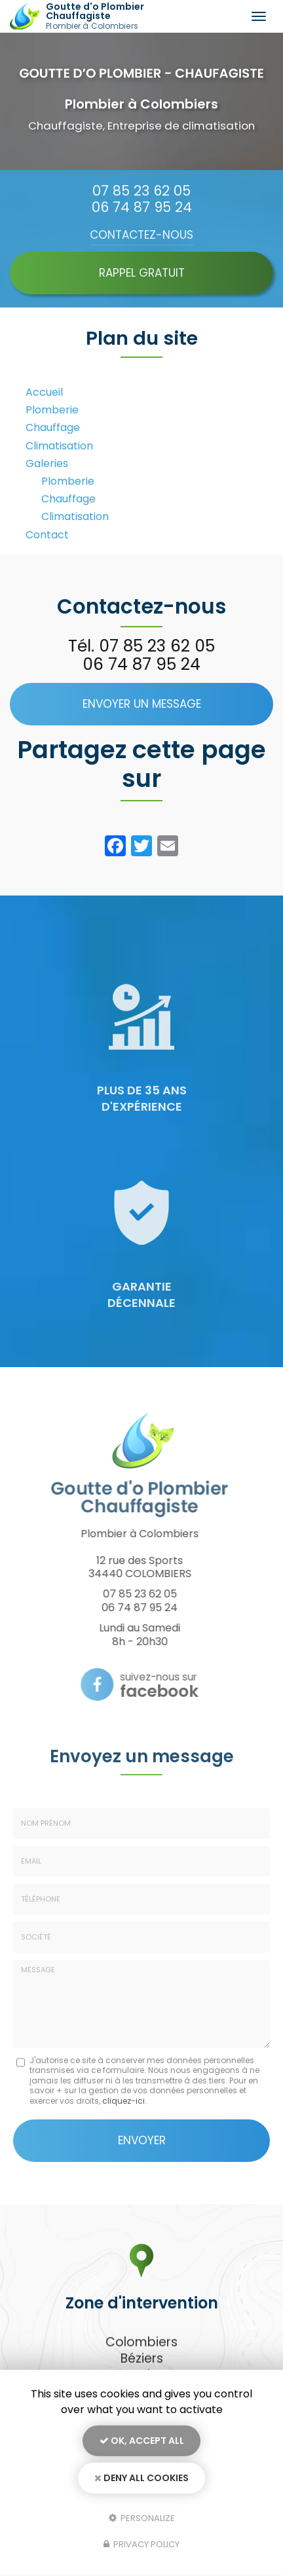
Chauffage (53, 427)
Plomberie (52, 409)
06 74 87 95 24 (142, 207)
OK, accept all (142, 2440)
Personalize (142, 2517)
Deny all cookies (141, 2477)
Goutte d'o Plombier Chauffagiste (119, 16)
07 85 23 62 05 (141, 190)
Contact (47, 534)
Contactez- (141, 235)
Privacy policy (141, 2544)
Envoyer (142, 2140)
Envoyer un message (142, 704)
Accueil (44, 392)
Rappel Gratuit (142, 273)
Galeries (47, 463)
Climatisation (59, 445)
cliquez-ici (123, 2100)
